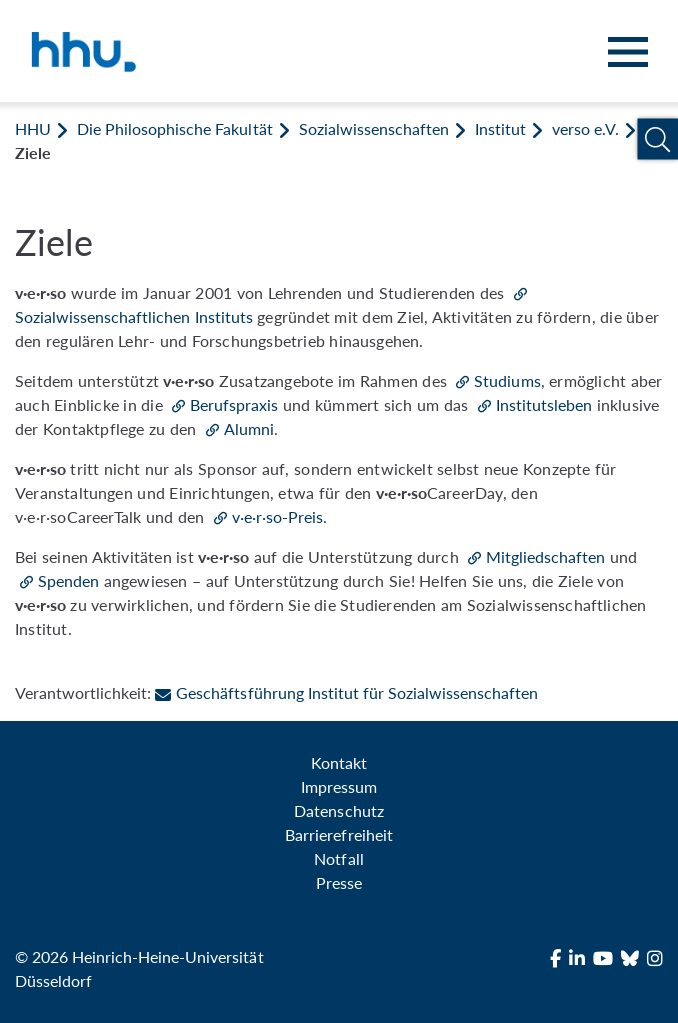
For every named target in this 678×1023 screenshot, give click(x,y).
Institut (500, 128)
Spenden (68, 580)
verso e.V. (585, 128)
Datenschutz (338, 810)
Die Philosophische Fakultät (174, 128)
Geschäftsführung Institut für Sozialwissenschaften (346, 692)
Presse (339, 882)
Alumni (249, 428)
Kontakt (339, 762)
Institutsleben (544, 404)
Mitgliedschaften (545, 556)
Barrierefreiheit (338, 834)
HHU (33, 128)
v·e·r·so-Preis (277, 516)
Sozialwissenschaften (374, 128)
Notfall (338, 858)
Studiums (507, 380)
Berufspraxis (234, 404)
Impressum (339, 786)
